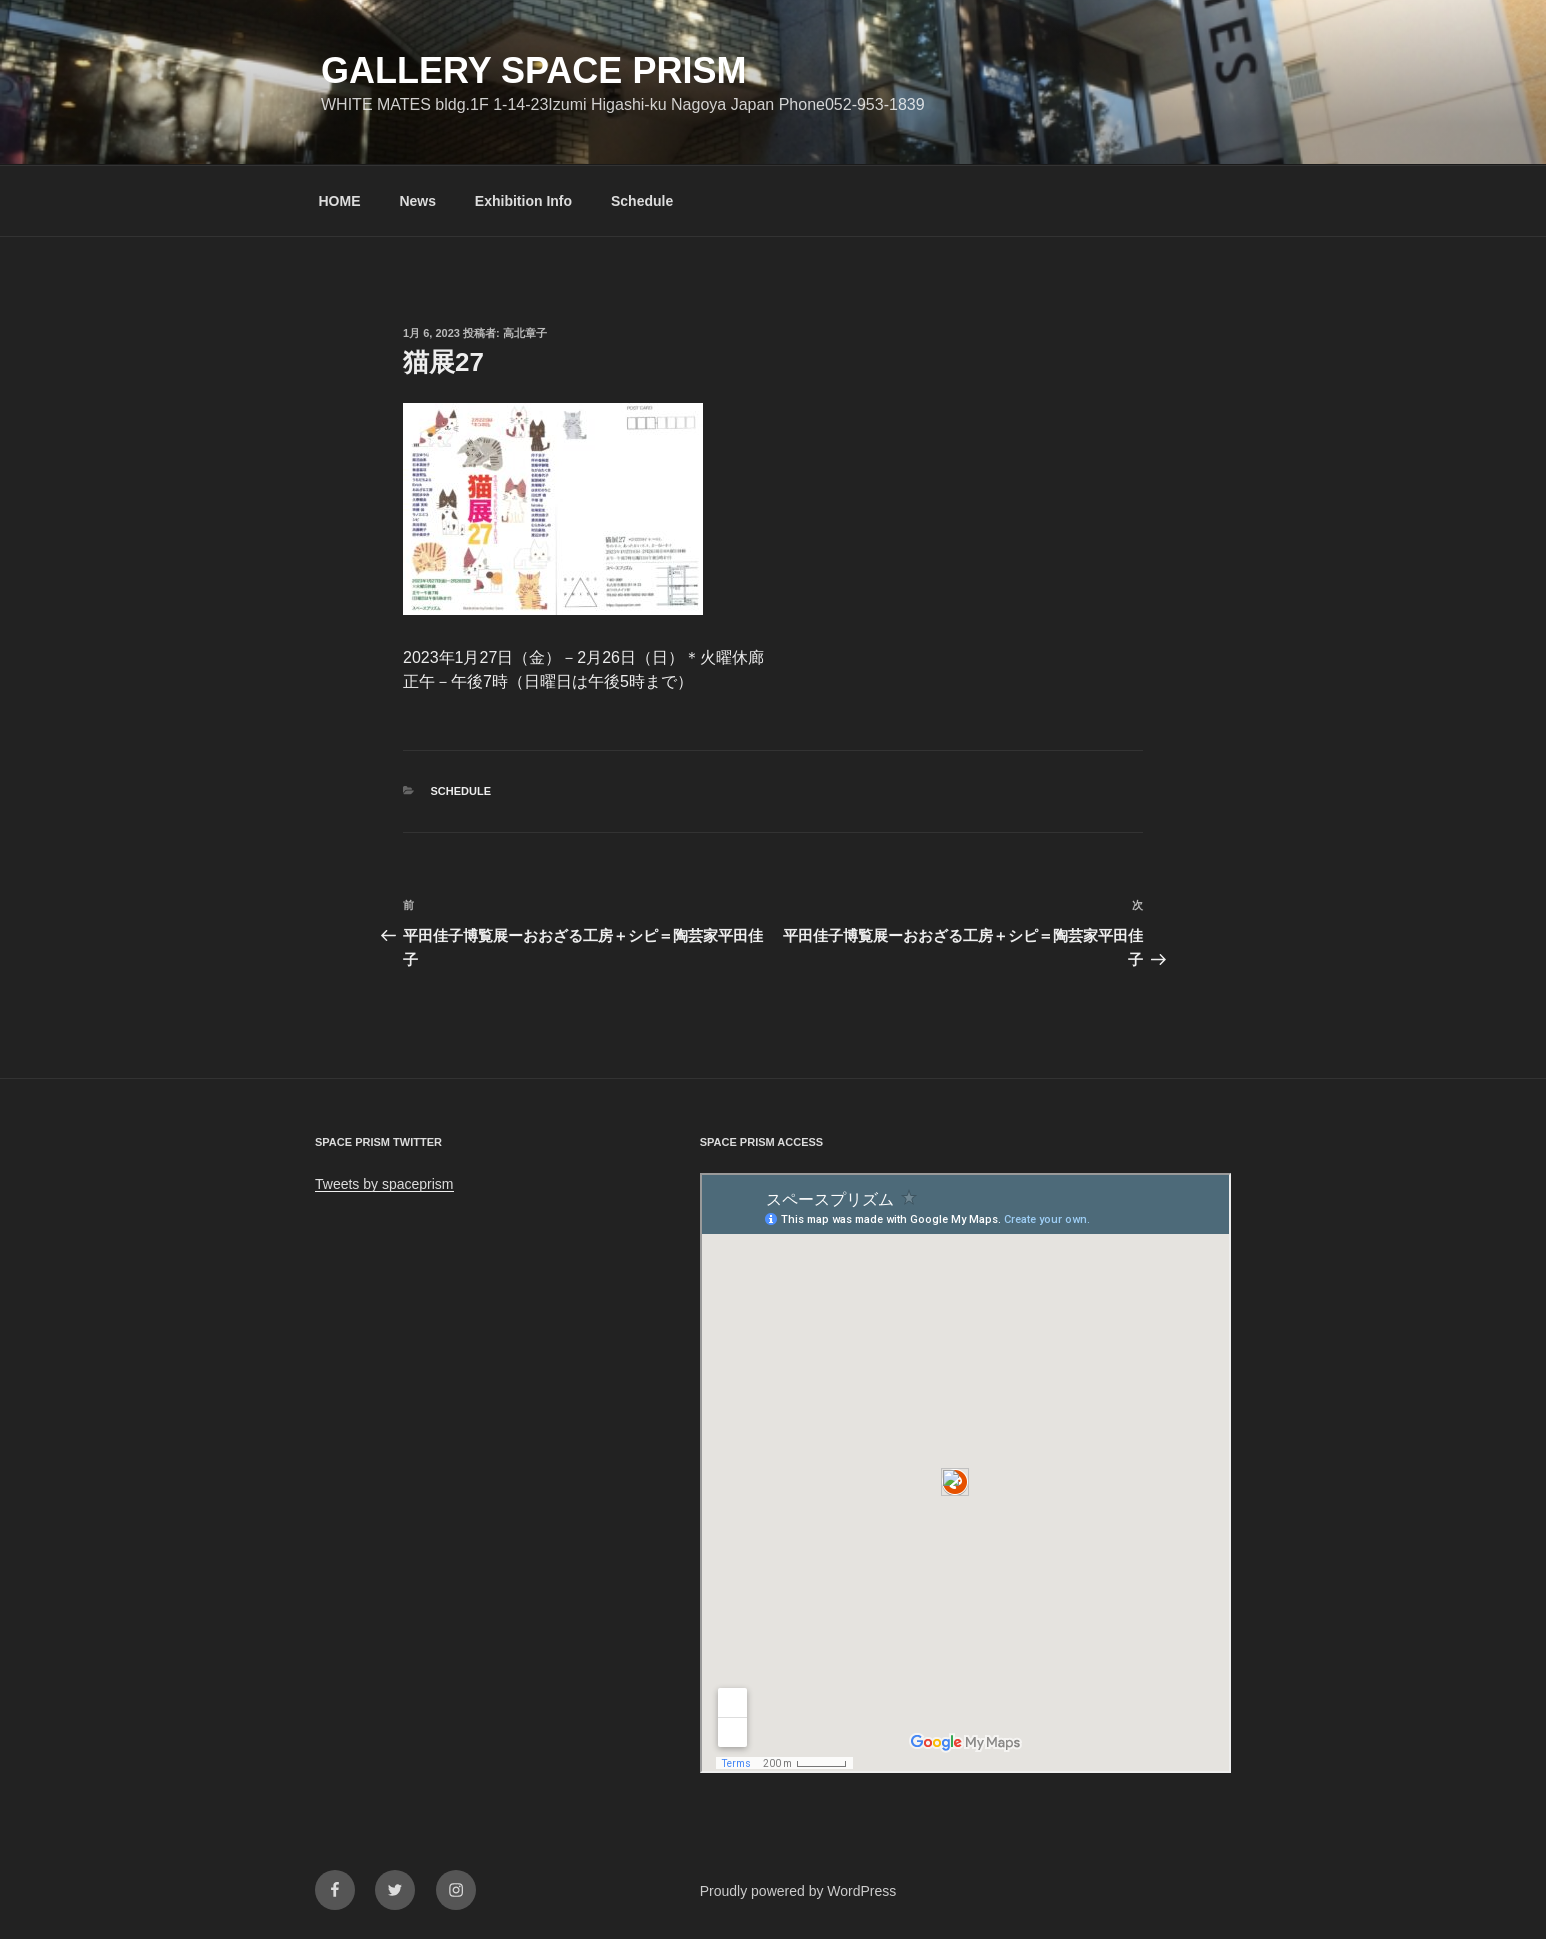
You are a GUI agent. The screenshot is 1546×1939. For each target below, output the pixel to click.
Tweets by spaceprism (384, 1184)
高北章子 (525, 333)
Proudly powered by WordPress (798, 1891)
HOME (340, 201)
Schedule (642, 201)
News (417, 201)
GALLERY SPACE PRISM (533, 70)
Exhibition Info (523, 201)
